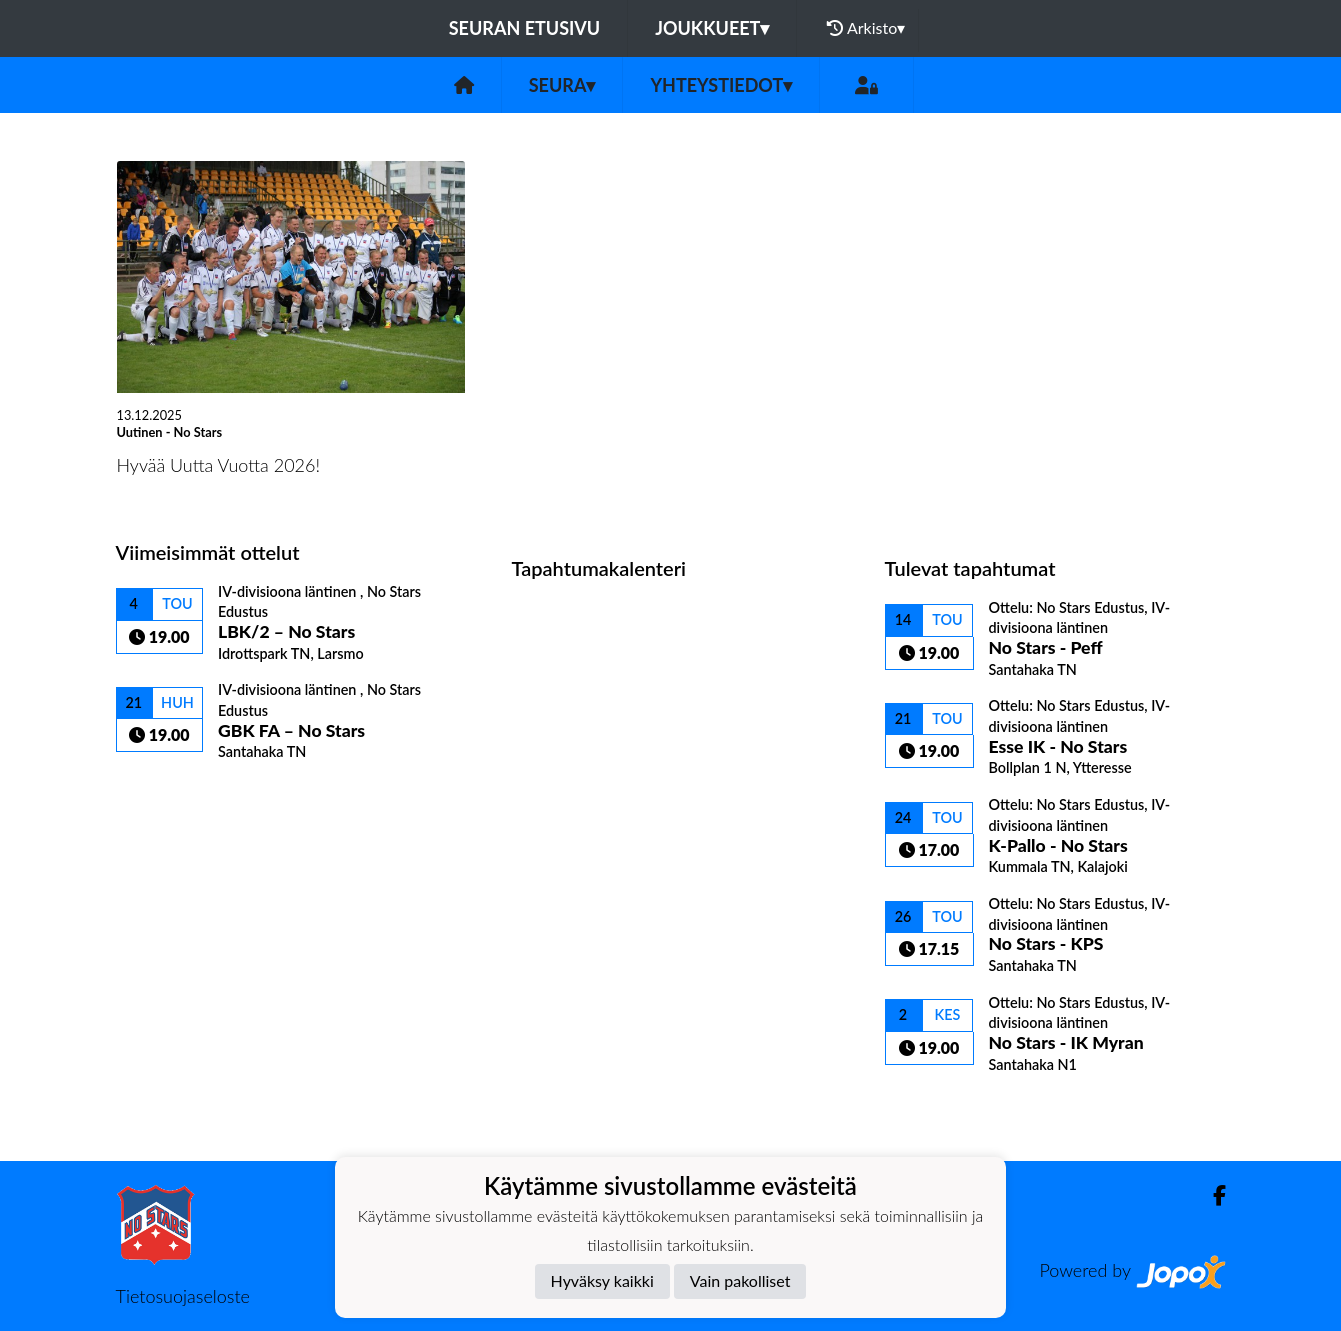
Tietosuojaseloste (183, 1296)
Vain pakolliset (740, 1280)
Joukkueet (712, 28)
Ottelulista (165, 795)
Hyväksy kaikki (602, 1280)
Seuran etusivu (525, 28)
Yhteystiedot (721, 85)
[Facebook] (1211, 1195)
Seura (562, 85)
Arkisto (866, 28)
